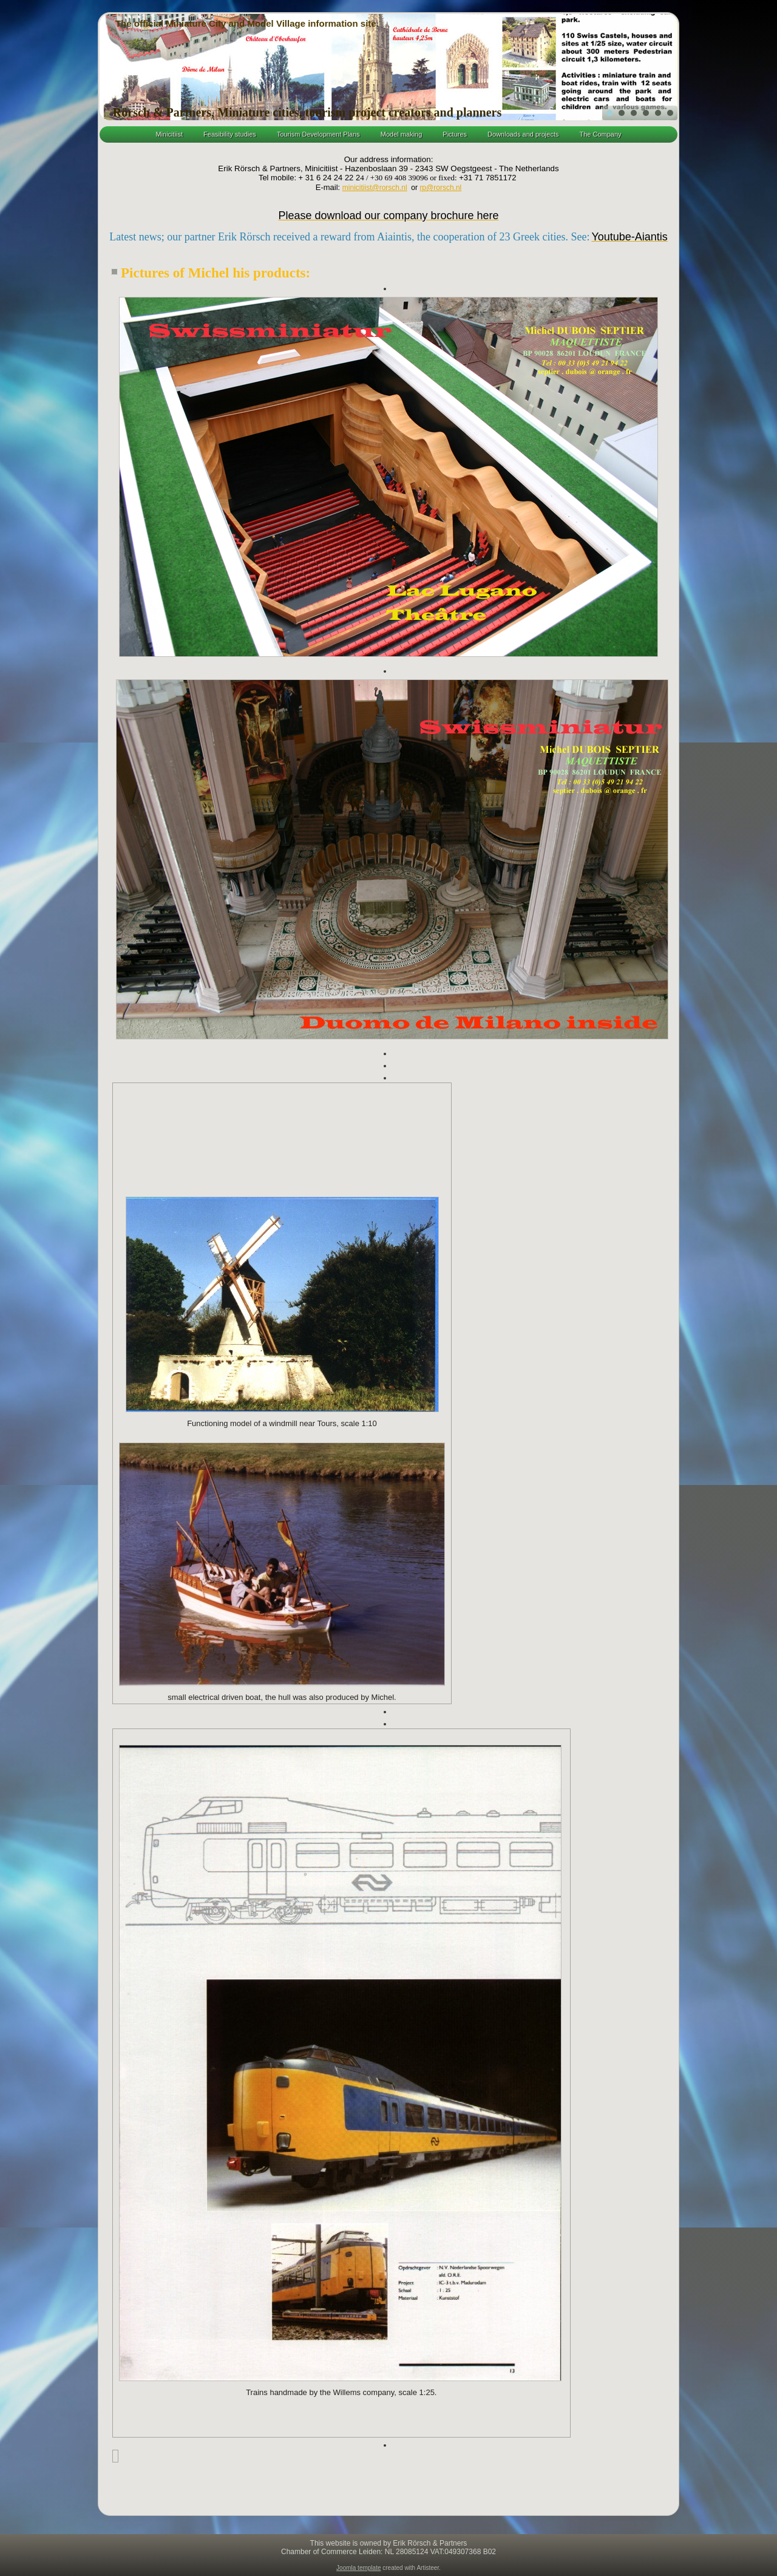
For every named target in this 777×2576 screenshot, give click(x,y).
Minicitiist (169, 134)
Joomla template (358, 2567)
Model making (401, 134)
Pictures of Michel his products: (215, 272)
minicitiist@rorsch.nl (374, 187)
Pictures (455, 134)
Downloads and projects (522, 134)
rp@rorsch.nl (440, 187)
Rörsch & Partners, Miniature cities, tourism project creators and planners (307, 112)
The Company (600, 134)
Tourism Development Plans (318, 134)
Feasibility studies (229, 134)
